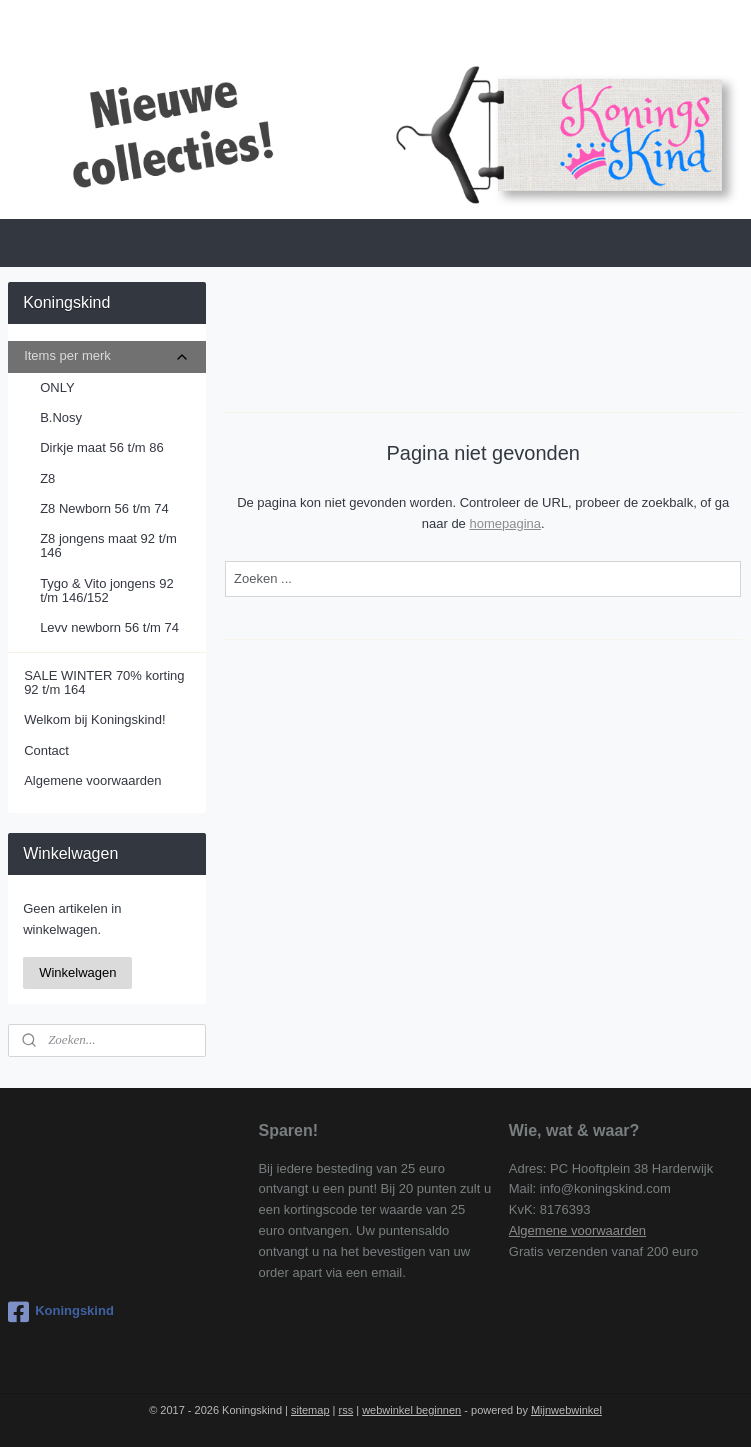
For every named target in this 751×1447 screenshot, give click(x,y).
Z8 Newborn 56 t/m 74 (104, 508)
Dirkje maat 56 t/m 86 (102, 447)
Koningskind (61, 1312)
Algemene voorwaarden (92, 780)
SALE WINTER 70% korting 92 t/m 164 (104, 682)
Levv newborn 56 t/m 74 (109, 627)
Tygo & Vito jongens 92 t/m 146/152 (106, 590)
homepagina (505, 523)
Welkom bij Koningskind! (94, 719)
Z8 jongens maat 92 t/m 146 (108, 545)
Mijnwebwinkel (566, 1410)
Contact (46, 750)
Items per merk (107, 356)
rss (346, 1410)
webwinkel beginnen (411, 1410)
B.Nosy (61, 417)
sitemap (310, 1410)
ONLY (57, 387)
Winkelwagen (77, 972)
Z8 (47, 478)
